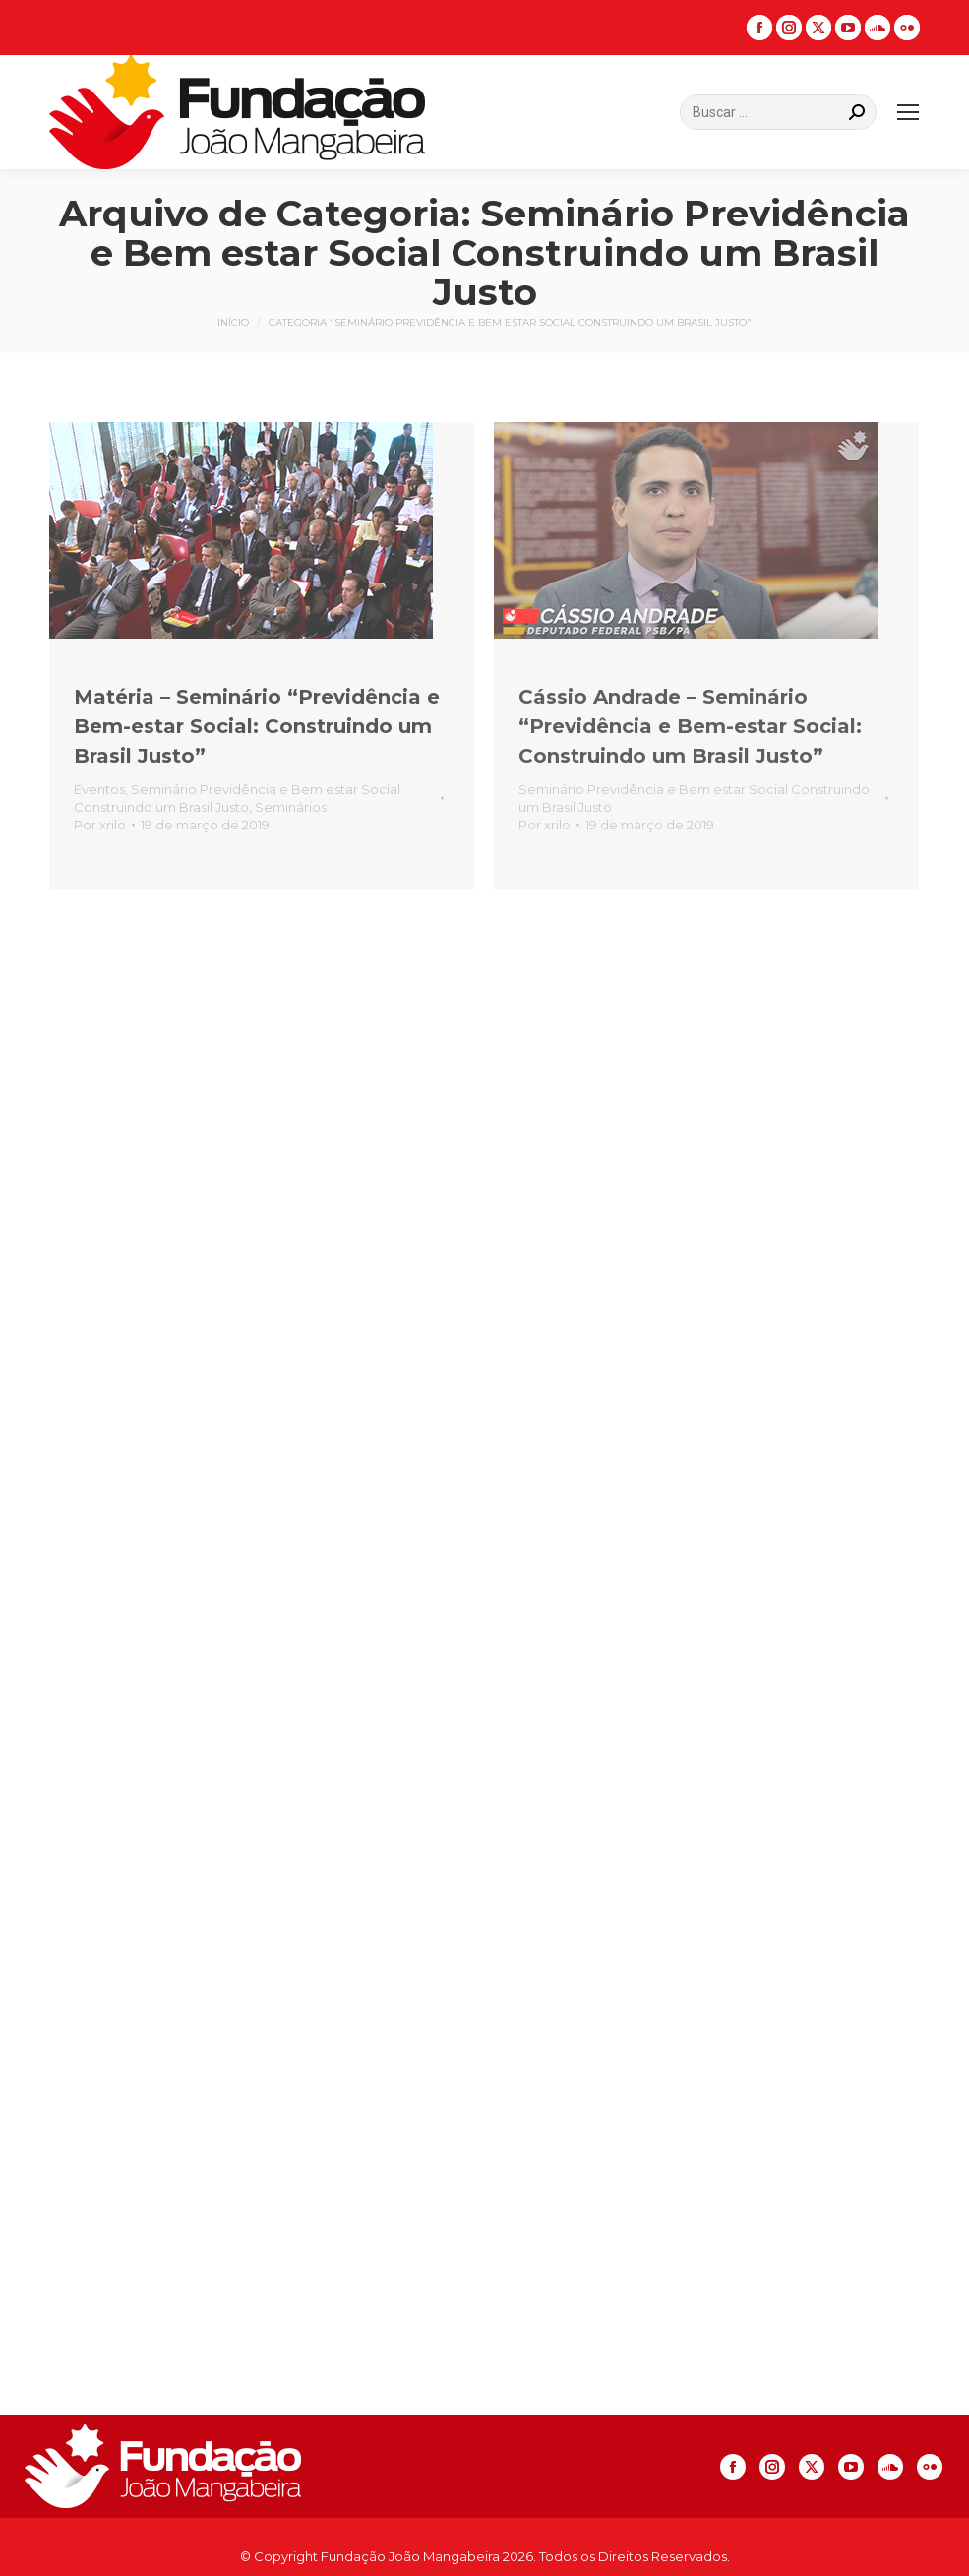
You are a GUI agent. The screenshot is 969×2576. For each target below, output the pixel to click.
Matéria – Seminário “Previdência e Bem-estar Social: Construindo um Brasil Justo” (257, 726)
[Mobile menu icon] (908, 112)
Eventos (99, 789)
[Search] (778, 112)
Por (100, 824)
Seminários (291, 807)
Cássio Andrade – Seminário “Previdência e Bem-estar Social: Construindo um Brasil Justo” (690, 726)
